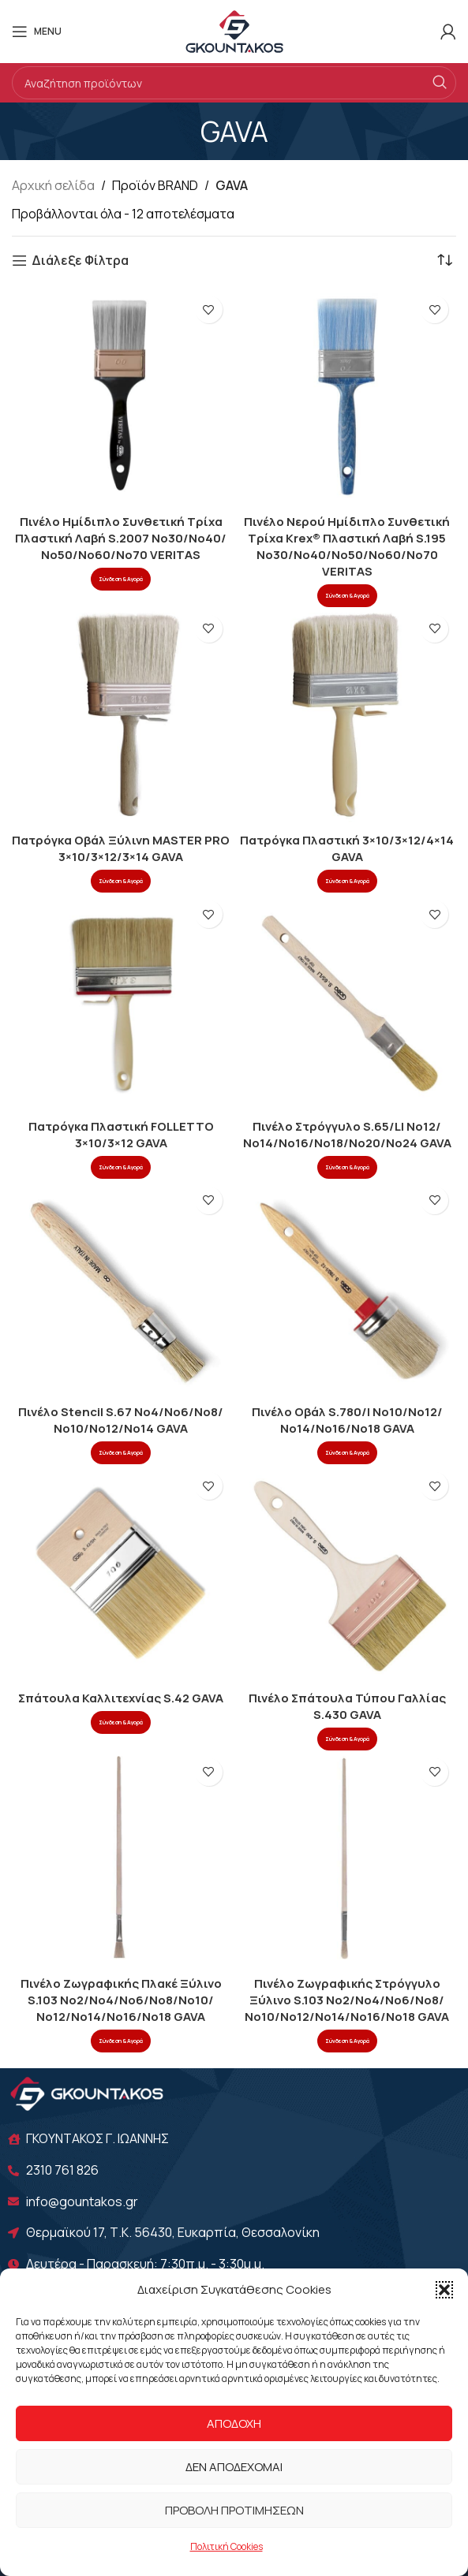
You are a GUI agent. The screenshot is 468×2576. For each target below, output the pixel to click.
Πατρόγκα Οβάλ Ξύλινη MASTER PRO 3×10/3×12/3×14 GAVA (121, 848)
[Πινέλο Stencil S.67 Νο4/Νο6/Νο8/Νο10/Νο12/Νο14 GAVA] (121, 1288)
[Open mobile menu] (36, 31)
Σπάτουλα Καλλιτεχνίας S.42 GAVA (120, 1698)
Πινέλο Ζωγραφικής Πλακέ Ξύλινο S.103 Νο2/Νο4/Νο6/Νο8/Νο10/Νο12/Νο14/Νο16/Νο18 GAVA (121, 2000)
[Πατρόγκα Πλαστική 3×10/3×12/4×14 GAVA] (347, 716)
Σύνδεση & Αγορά (121, 579)
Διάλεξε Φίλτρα (80, 260)
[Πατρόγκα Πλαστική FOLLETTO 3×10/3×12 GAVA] (121, 1002)
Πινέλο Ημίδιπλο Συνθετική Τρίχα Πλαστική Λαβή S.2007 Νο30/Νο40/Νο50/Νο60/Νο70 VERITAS (121, 538)
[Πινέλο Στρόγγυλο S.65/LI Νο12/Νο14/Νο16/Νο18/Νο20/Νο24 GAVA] (347, 1002)
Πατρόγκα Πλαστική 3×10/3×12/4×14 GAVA (347, 848)
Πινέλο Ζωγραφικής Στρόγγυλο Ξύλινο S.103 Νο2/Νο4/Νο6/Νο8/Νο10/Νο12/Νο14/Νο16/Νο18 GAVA (347, 2000)
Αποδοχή (234, 2423)
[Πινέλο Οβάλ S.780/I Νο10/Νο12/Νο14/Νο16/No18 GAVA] (347, 1288)
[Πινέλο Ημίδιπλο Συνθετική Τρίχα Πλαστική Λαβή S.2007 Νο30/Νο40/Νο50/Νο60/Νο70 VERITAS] (121, 397)
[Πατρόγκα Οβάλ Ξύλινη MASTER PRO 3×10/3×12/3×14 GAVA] (121, 716)
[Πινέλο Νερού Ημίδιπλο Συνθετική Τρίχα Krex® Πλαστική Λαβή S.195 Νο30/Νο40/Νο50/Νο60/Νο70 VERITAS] (347, 397)
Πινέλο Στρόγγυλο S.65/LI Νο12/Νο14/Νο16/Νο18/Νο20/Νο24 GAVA (347, 1134)
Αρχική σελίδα (53, 185)
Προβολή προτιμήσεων (234, 2510)
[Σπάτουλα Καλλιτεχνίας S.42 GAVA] (121, 1573)
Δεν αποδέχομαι (234, 2467)
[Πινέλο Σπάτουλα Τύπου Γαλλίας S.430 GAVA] (347, 1573)
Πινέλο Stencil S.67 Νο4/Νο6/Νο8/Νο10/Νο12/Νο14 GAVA (120, 1420)
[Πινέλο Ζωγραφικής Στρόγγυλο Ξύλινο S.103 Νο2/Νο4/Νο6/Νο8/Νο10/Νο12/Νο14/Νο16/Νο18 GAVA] (347, 1859)
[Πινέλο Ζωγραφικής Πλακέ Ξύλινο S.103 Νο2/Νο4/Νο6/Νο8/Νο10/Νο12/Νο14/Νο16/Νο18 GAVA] (121, 1859)
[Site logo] (234, 30)
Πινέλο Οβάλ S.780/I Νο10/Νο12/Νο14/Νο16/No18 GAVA (347, 1420)
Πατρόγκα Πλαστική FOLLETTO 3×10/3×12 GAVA (121, 1134)
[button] (444, 2290)
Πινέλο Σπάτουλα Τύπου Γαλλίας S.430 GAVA (347, 1706)
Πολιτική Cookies (226, 2546)
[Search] (234, 82)
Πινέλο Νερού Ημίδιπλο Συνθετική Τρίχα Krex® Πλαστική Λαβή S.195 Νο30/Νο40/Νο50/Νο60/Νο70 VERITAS (347, 546)
